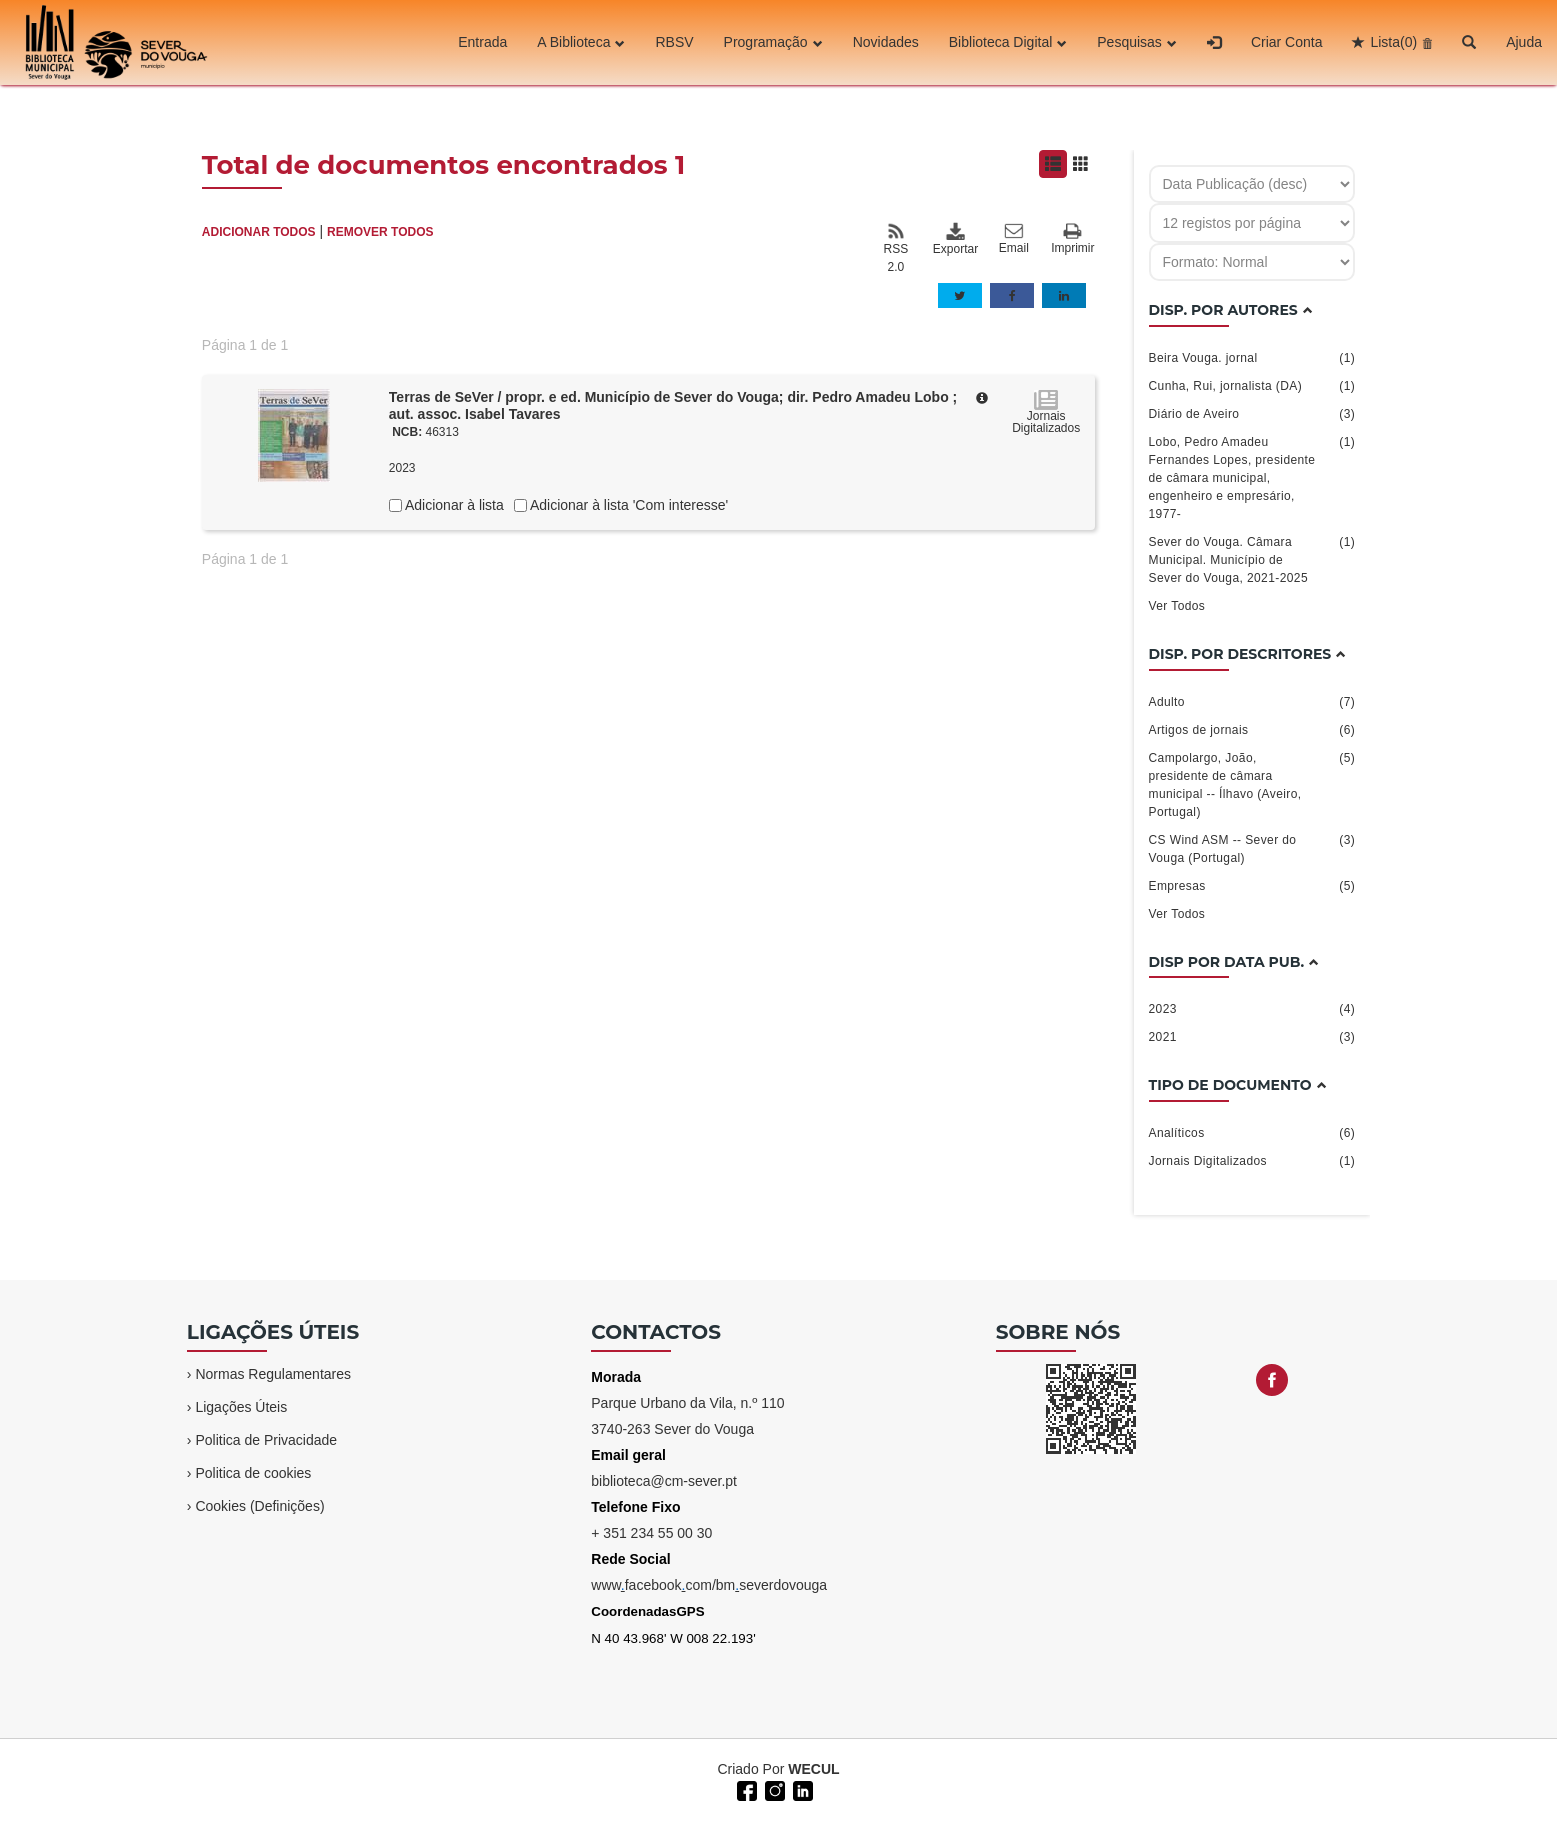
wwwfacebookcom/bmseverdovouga (709, 1585)
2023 (1252, 1009)
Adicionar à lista (453, 505)
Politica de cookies (253, 1473)
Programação (773, 43)
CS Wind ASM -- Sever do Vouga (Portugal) (1252, 848)
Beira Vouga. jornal (1252, 358)
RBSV (674, 43)
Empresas (1252, 886)
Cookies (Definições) (259, 1506)
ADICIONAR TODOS (259, 232)
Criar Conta (1287, 43)
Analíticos (1252, 1133)
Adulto (1252, 702)
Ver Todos (1177, 606)
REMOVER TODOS (380, 232)
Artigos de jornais (1252, 730)
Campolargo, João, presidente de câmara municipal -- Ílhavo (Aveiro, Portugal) (1252, 784)
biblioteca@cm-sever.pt (664, 1481)
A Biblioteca (581, 43)
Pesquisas (1137, 43)
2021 (1252, 1037)
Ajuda (1524, 43)
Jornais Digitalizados (1252, 1161)
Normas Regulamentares (273, 1374)
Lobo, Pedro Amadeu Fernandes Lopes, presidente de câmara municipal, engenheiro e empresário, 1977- (1252, 477)
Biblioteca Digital (1008, 43)
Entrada (482, 43)
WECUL (813, 1769)
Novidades (886, 43)
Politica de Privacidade (266, 1440)
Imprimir (1072, 239)
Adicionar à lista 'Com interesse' (627, 505)
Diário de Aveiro (1252, 414)
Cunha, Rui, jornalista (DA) (1252, 386)
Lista (1393, 43)
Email (1014, 239)
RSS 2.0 (895, 248)
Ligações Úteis (241, 1407)
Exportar (955, 239)
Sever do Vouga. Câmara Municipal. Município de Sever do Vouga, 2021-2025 (1252, 559)
